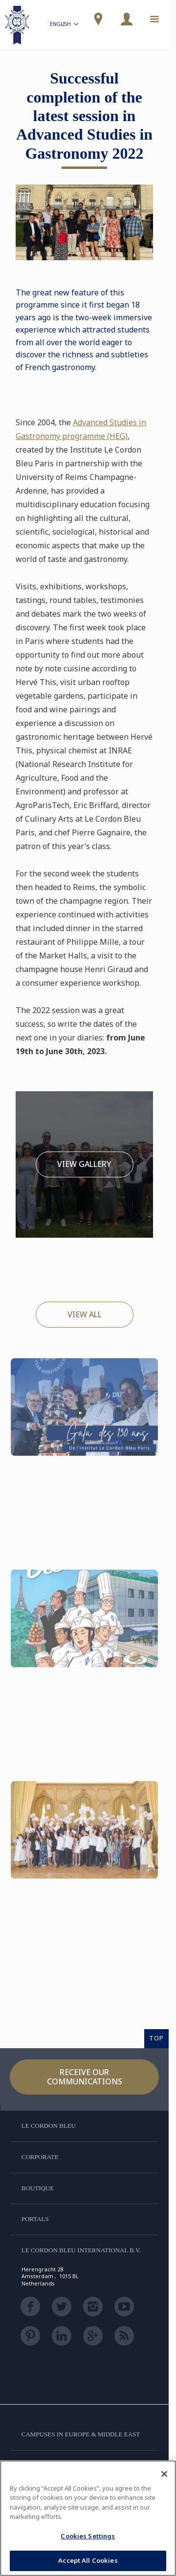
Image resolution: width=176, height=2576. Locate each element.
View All (84, 1314)
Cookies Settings (88, 2536)
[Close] (164, 2474)
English (65, 25)
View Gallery (84, 1164)
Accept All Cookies (87, 2560)
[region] (88, 2518)
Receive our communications (84, 2077)
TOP (156, 2038)
